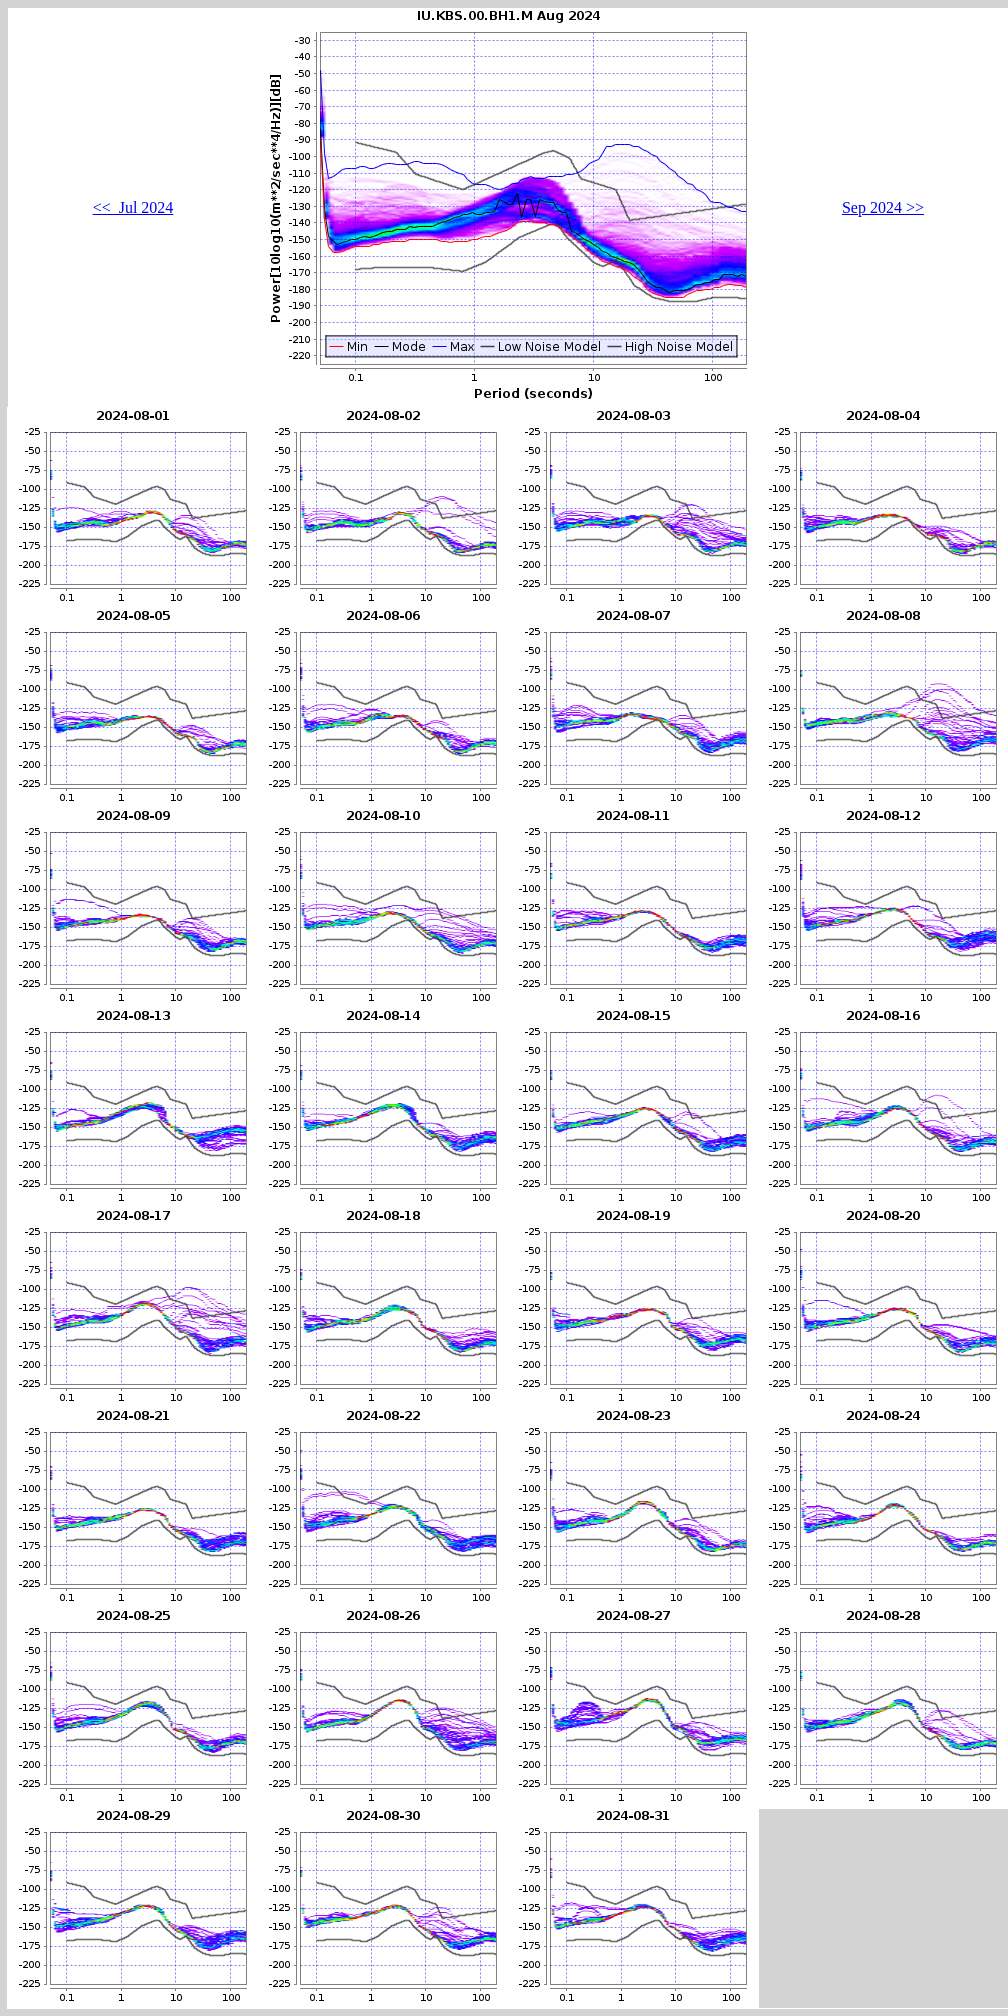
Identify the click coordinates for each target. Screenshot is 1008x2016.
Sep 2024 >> (883, 207)
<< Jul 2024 (133, 207)
